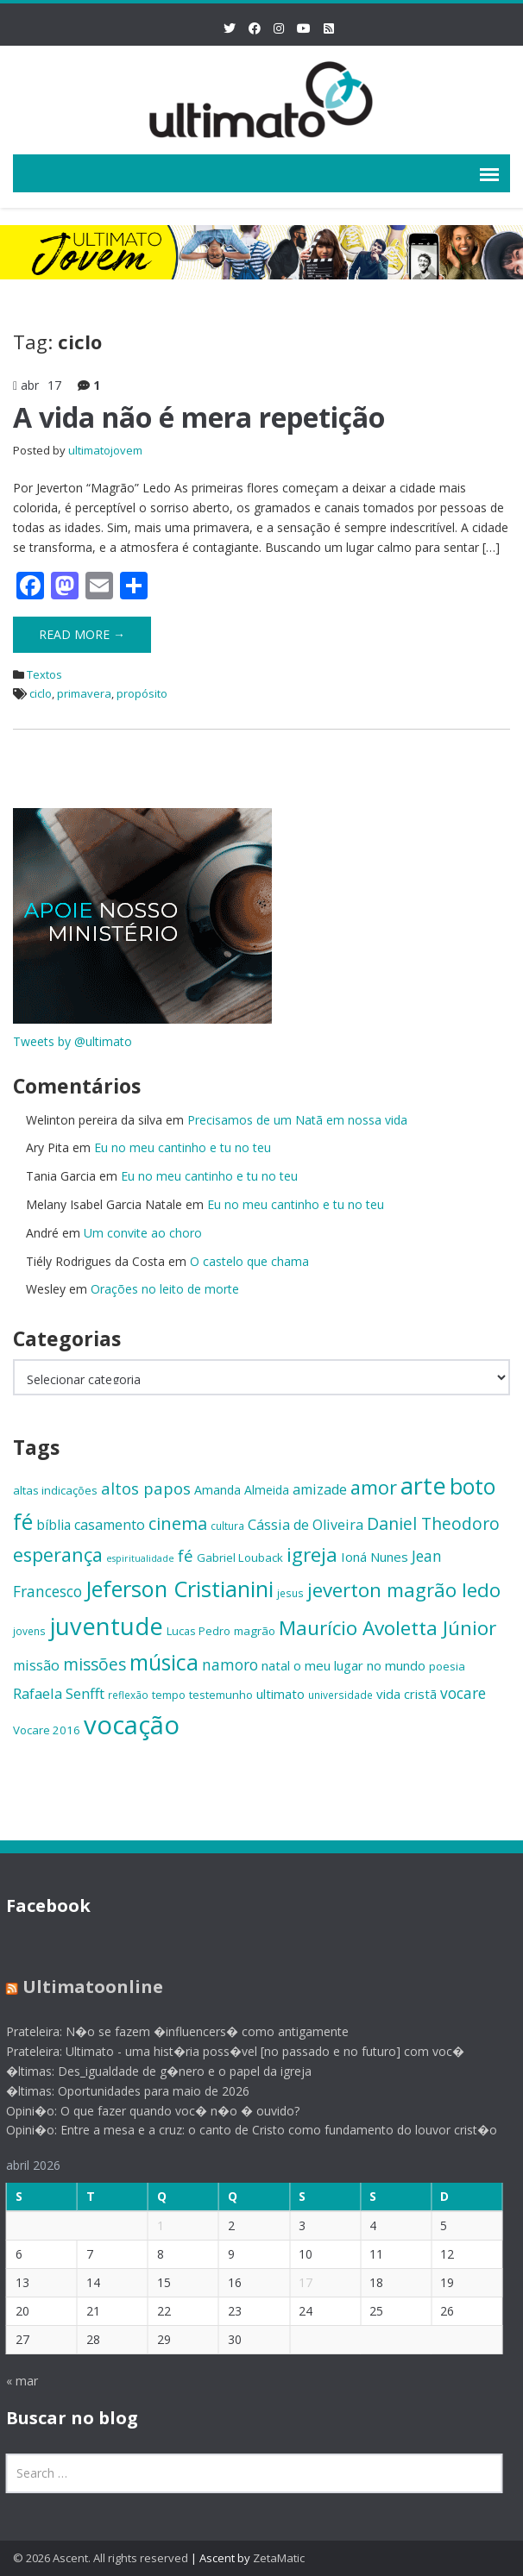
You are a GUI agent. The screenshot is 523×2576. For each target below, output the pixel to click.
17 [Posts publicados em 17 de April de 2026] (299, 2282)
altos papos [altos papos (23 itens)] (146, 1488)
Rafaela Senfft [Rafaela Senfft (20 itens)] (58, 1693)
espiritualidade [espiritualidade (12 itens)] (140, 1558)
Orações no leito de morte (165, 1289)
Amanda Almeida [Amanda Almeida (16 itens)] (241, 1490)
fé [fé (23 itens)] (185, 1555)
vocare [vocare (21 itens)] (463, 1693)
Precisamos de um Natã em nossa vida (297, 1120)
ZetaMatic (279, 2558)
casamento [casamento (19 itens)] (109, 1524)
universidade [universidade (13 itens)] (340, 1695)
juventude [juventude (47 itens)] (106, 1626)
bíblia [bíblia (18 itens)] (53, 1524)
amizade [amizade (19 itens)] (320, 1489)
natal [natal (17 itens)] (276, 1665)
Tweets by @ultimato (72, 1041)
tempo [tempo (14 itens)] (169, 1694)
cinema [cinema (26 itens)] (177, 1523)
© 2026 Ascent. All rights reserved (100, 2558)
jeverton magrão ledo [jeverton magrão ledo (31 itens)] (404, 1589)
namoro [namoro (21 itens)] (230, 1664)
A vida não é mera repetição (199, 417)
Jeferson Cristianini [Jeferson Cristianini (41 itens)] (179, 1588)
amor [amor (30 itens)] (373, 1487)
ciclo (40, 693)
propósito (142, 693)
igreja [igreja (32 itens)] (312, 1554)
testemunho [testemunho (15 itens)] (221, 1694)
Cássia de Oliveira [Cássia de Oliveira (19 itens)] (305, 1524)
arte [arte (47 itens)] (423, 1485)
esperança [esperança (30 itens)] (58, 1554)
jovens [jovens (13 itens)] (29, 1631)
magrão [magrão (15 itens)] (254, 1631)
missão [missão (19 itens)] (36, 1665)
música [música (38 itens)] (163, 1662)
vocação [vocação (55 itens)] (132, 1725)
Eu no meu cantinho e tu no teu (182, 1147)
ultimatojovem (105, 450)
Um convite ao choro (143, 1233)
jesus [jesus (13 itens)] (290, 1593)
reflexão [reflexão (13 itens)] (128, 1695)
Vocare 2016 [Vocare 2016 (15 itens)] (46, 1730)
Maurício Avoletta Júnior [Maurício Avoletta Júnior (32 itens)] (387, 1627)
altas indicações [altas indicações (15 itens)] (55, 1490)
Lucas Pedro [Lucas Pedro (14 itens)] (198, 1631)
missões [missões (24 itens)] (94, 1664)
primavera (84, 693)
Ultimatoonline (85, 1986)
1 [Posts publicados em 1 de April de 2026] (152, 2225)
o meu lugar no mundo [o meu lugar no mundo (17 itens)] (359, 1665)
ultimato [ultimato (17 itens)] (280, 1693)
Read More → (82, 634)
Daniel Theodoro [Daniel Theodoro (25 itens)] (433, 1523)
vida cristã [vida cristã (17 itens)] (406, 1693)
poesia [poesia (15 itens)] (447, 1666)
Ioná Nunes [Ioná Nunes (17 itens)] (374, 1556)
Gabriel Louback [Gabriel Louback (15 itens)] (240, 1557)
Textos (44, 674)
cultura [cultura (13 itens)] (227, 1525)
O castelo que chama (249, 1261)
